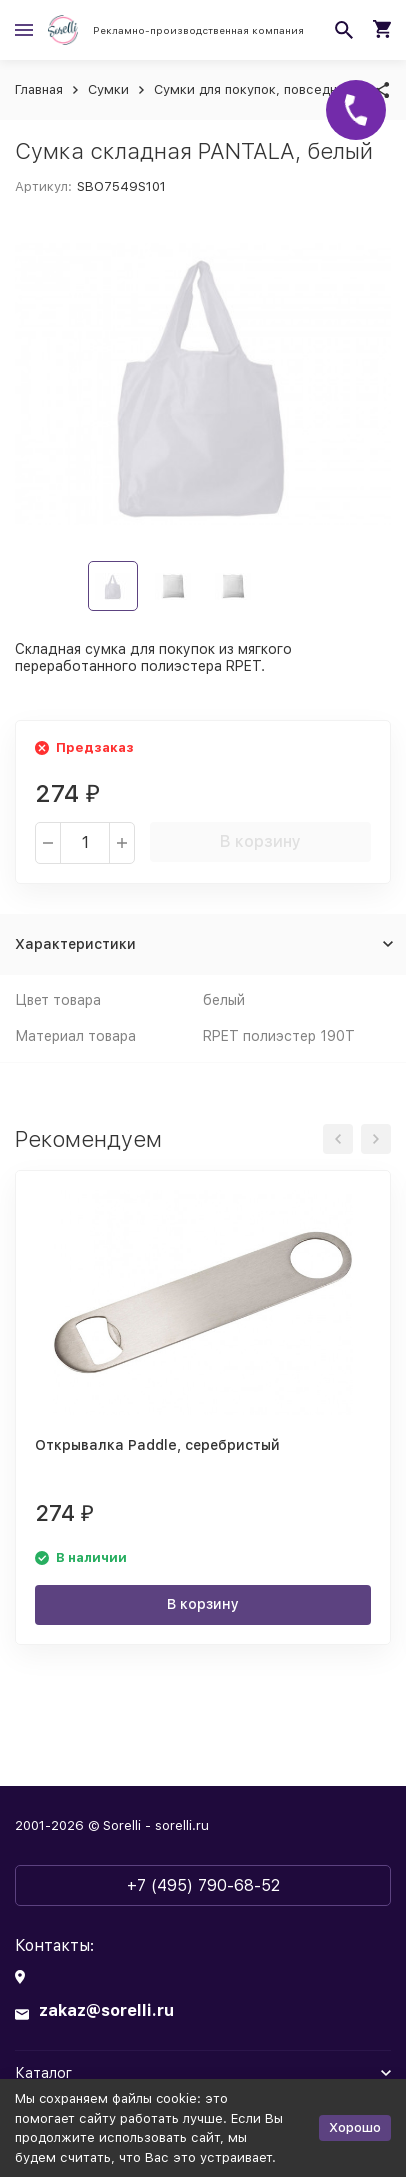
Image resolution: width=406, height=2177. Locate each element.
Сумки (108, 89)
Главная (39, 89)
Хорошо (355, 2127)
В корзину (260, 841)
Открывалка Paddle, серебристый (157, 1445)
